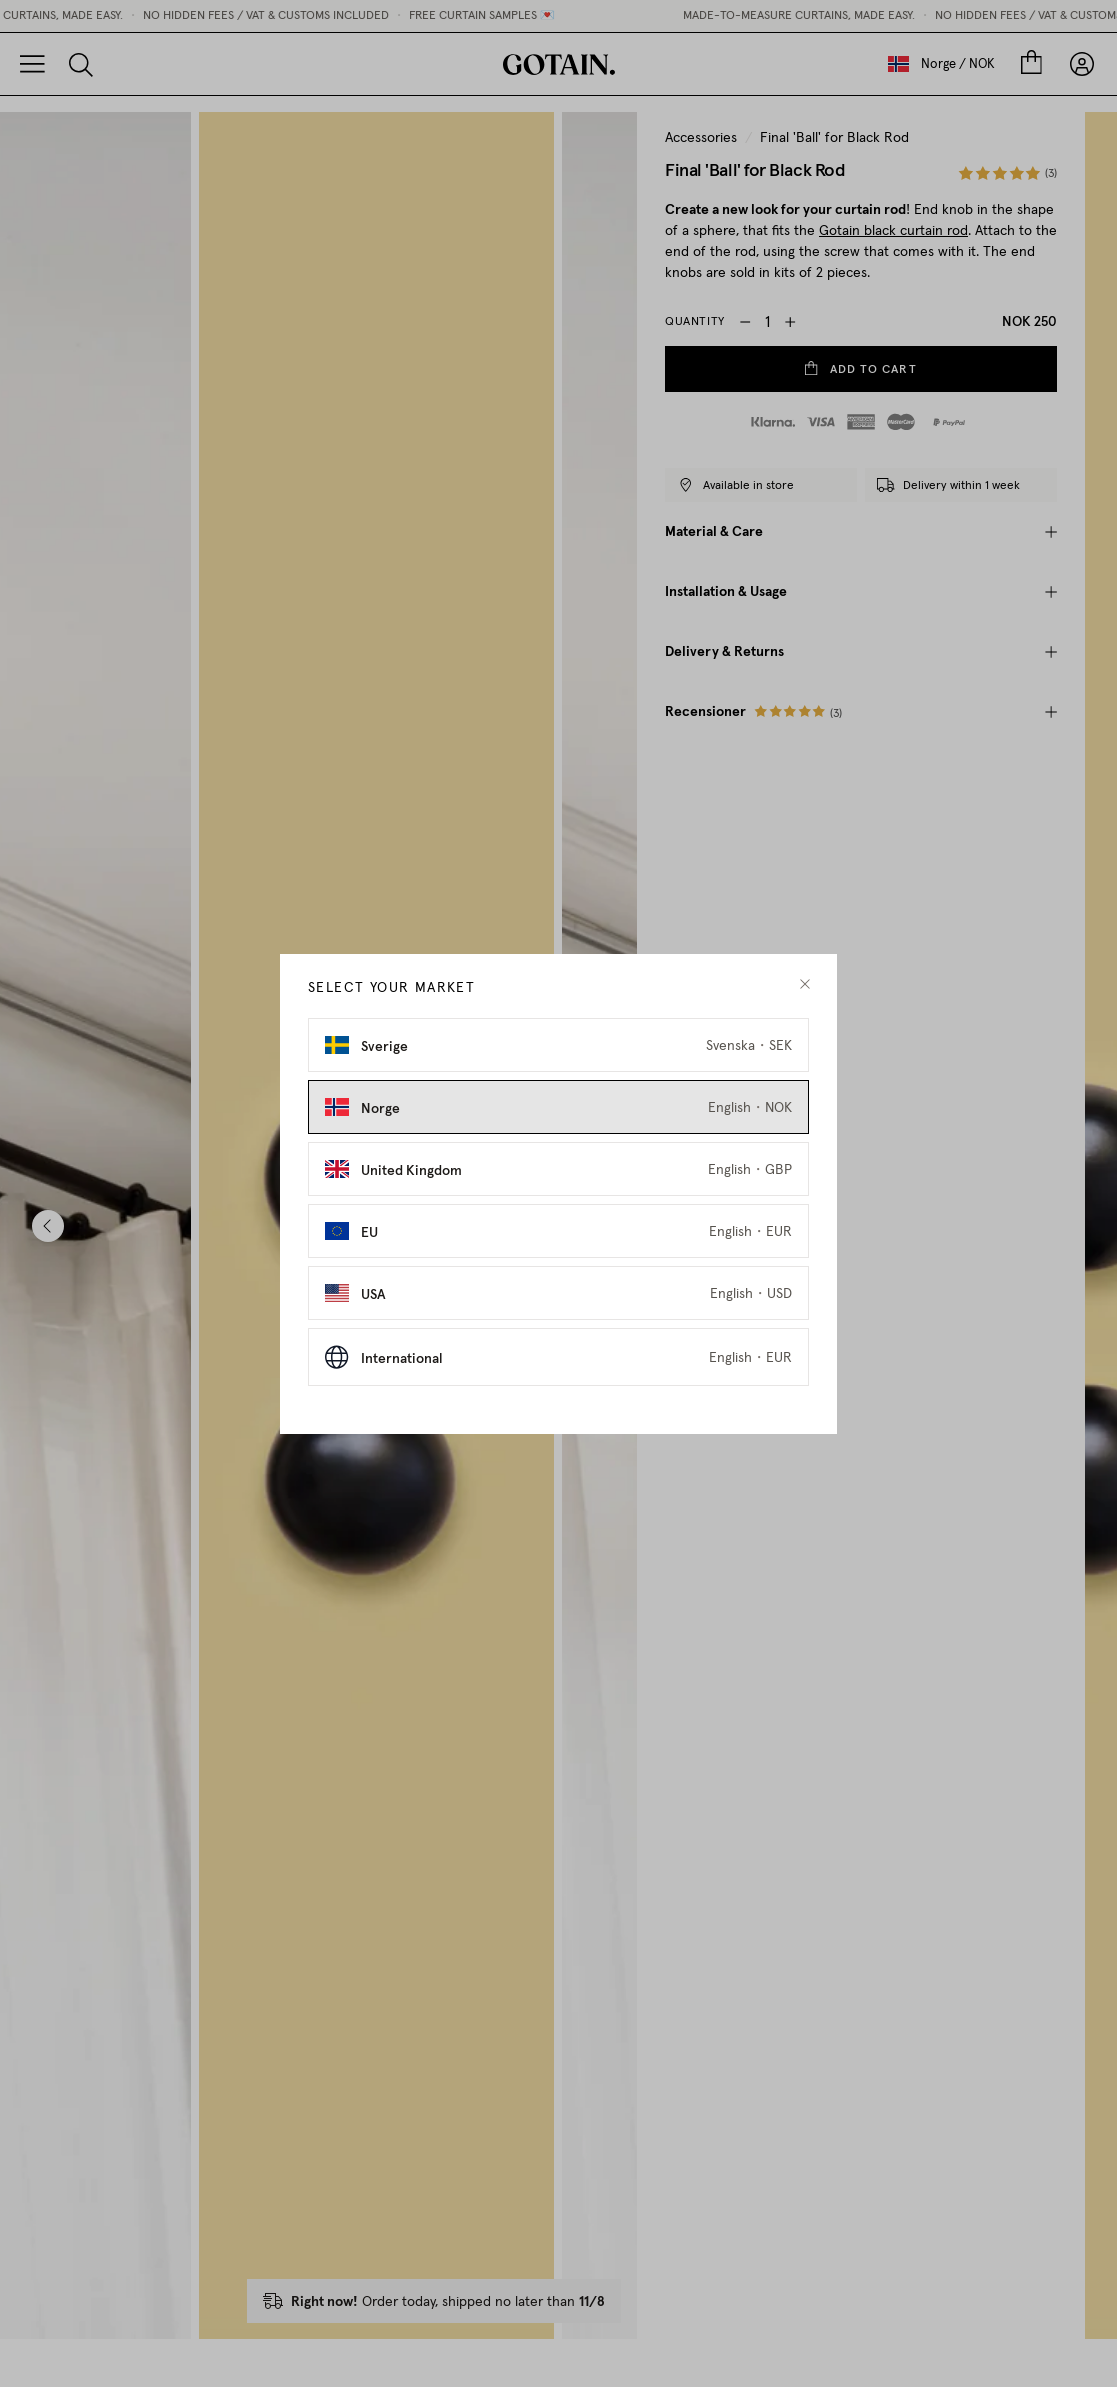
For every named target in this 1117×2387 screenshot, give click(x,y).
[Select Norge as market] (558, 1120)
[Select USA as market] (558, 1306)
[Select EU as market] (558, 1244)
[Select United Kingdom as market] (558, 1182)
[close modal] (805, 997)
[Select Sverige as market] (558, 1058)
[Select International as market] (558, 1370)
